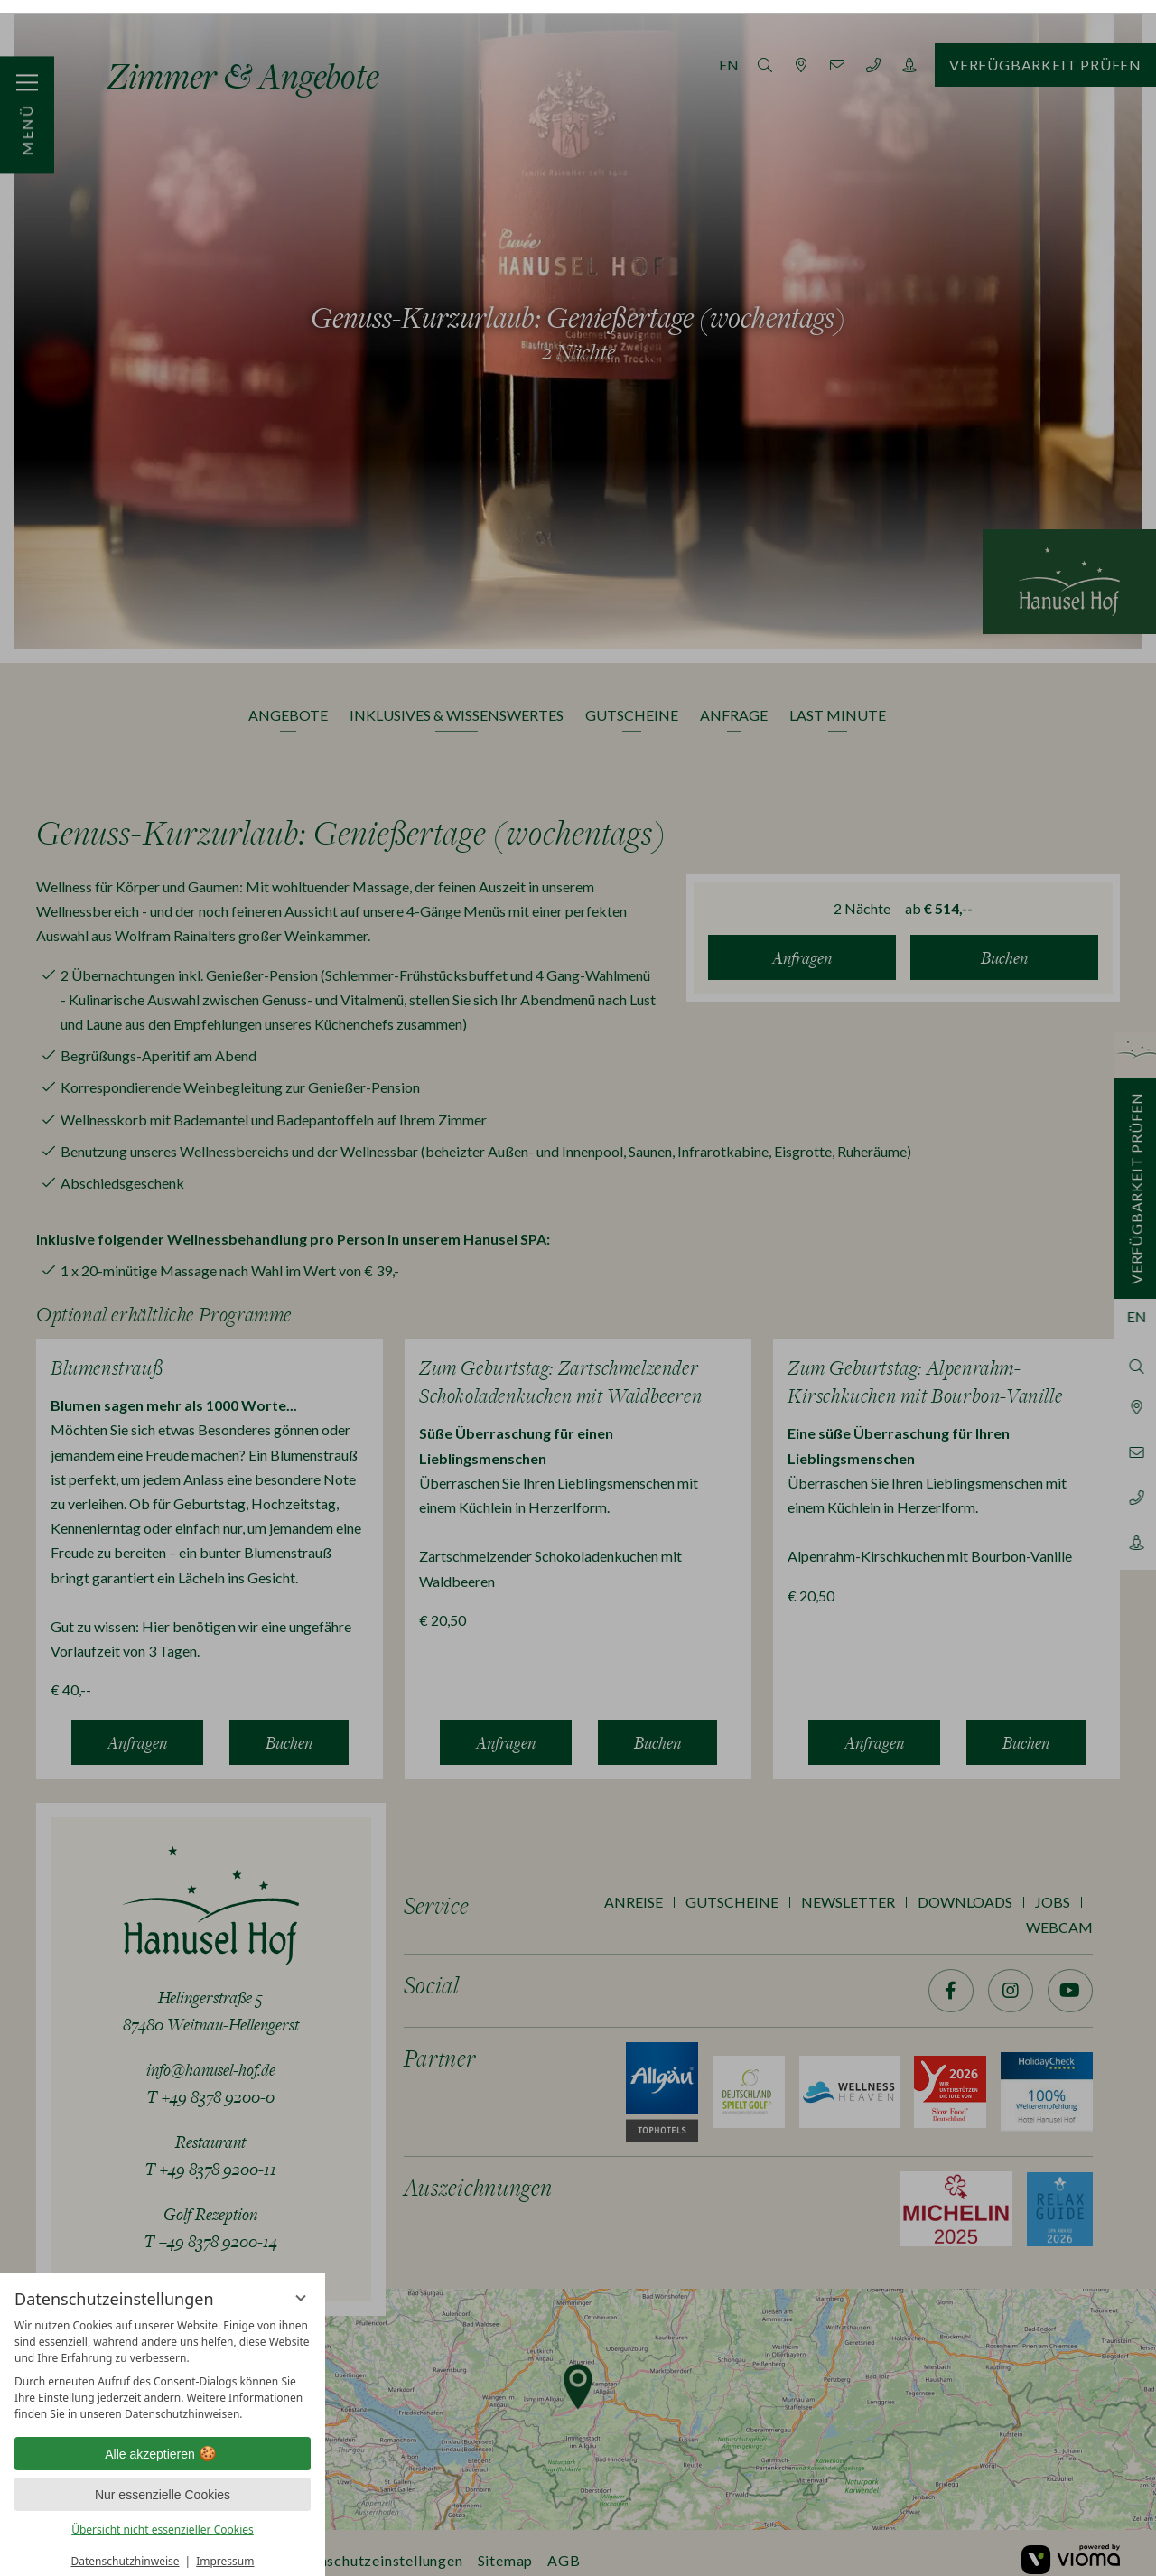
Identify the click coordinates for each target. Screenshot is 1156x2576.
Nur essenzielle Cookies (162, 2482)
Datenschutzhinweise (125, 2548)
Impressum (225, 2548)
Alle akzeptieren (162, 2441)
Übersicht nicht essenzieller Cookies (162, 2517)
